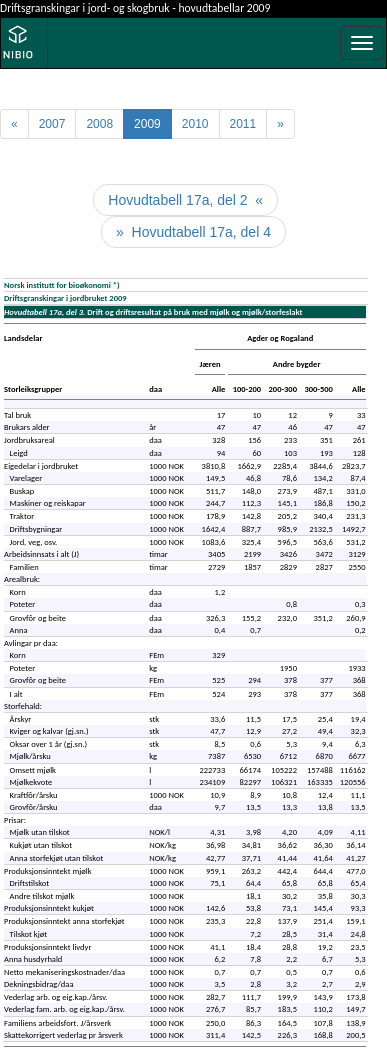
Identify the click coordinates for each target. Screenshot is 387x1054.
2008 (99, 124)
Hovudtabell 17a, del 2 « (185, 200)
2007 (52, 124)
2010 (195, 124)
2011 (243, 124)
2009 (147, 124)
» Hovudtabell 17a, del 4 (193, 232)
